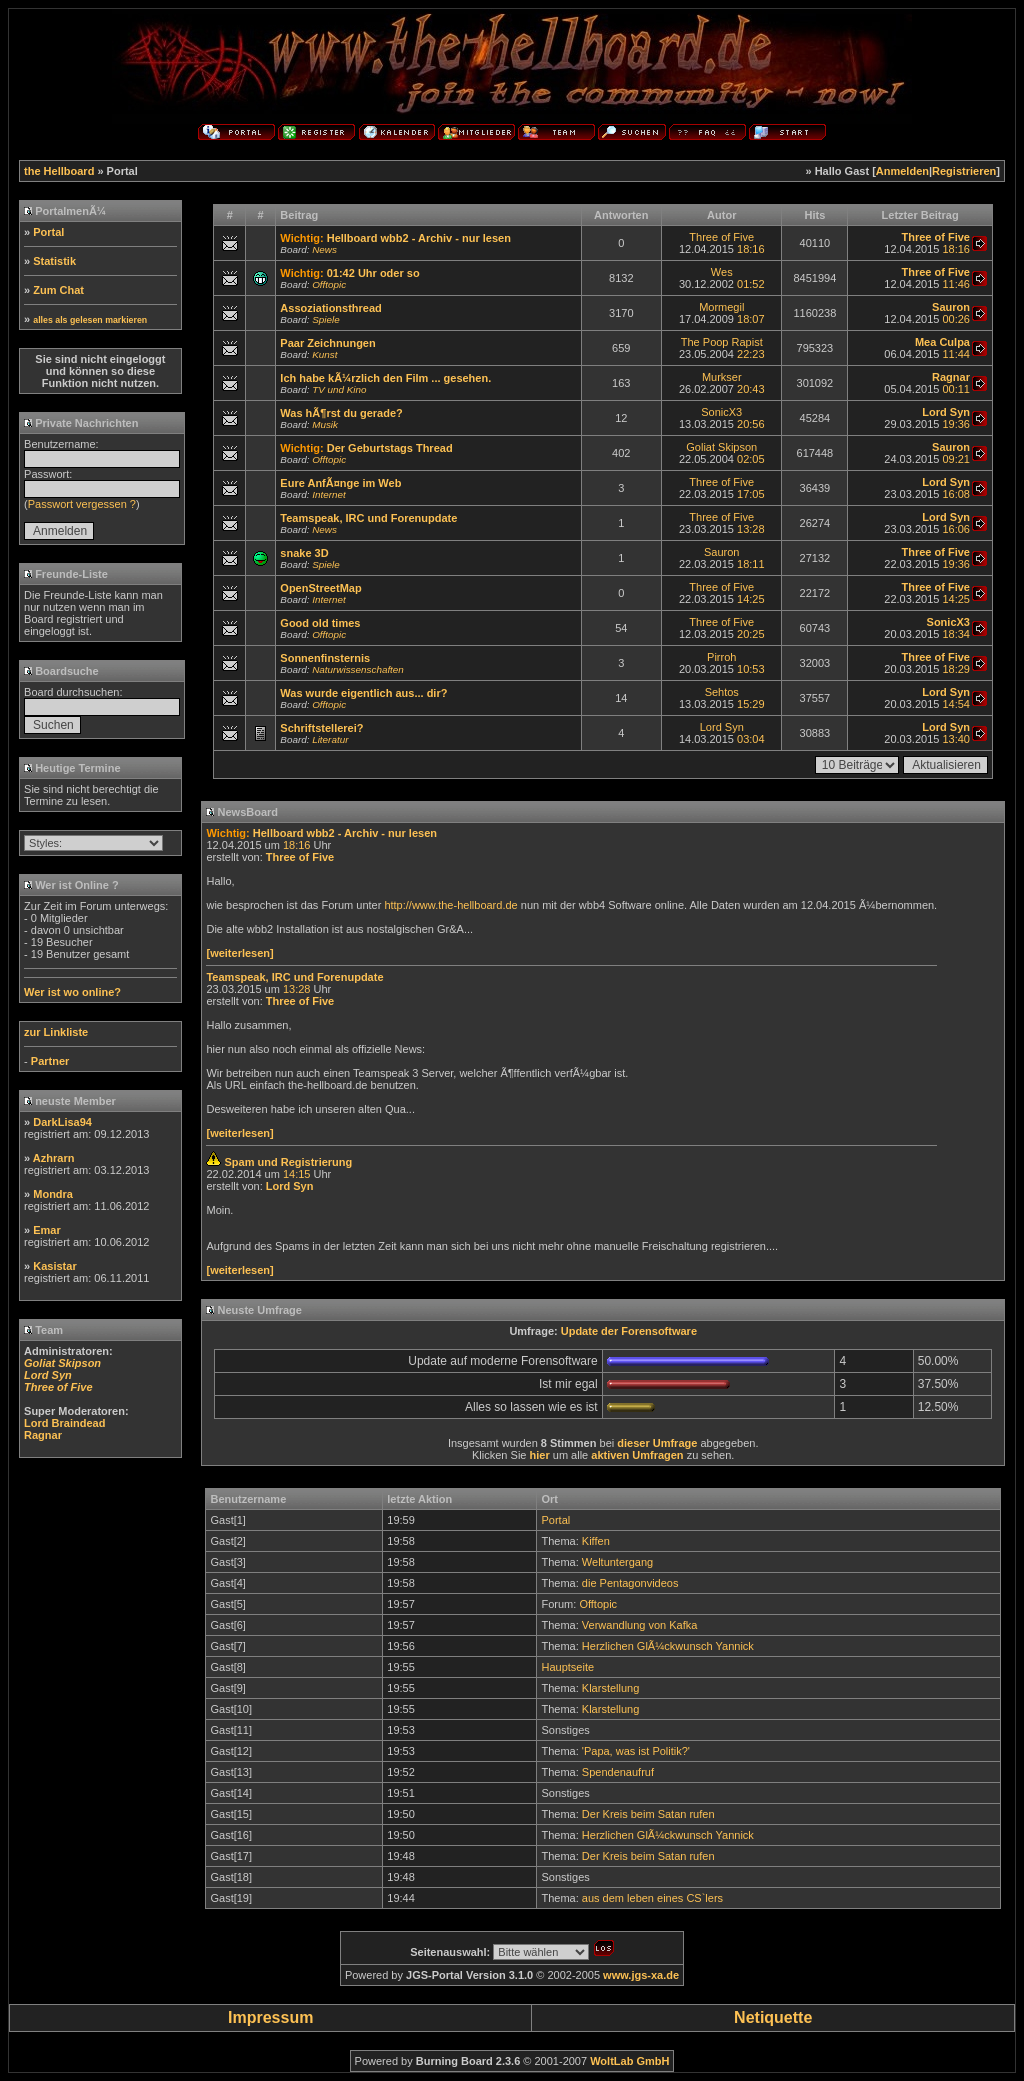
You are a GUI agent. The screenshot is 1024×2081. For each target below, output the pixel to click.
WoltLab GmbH (629, 2061)
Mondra (53, 1194)
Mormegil (721, 307)
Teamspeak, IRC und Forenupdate (368, 518)
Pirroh (721, 657)
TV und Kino (339, 389)
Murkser (722, 377)
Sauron (721, 552)
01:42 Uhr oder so (373, 273)
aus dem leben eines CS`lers (652, 1898)
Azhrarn (54, 1158)
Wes (722, 272)
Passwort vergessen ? (82, 504)
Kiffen (596, 1541)
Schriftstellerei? (321, 728)
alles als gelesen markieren (90, 320)
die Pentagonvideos (630, 1583)
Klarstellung (610, 1688)
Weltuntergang (617, 1562)
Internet (329, 494)
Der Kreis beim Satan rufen (648, 1814)
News (324, 249)
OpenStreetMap (320, 588)
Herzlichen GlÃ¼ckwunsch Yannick (668, 1646)
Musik (325, 424)
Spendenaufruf (618, 1772)
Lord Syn (722, 727)
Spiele (325, 319)
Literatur (330, 739)
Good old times (320, 623)
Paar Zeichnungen (327, 343)
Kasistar (54, 1266)
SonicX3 (721, 412)
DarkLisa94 (62, 1122)
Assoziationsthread (330, 308)
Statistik (54, 261)
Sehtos (722, 692)
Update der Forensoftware (629, 1331)
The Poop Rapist (722, 342)
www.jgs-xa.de (641, 1975)
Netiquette (773, 2017)
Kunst (324, 354)
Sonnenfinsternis (325, 658)
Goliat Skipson (721, 447)
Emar (47, 1230)
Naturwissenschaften (358, 669)
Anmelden (902, 171)
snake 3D (304, 553)
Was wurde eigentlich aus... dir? (363, 693)
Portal (48, 232)
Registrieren (964, 171)
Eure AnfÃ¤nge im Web (340, 483)
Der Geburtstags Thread (390, 448)
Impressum (270, 2017)
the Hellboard (59, 171)
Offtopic (329, 284)
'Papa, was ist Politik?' (636, 1751)
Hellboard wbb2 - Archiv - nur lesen (419, 238)
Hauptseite (567, 1667)
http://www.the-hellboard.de (450, 905)
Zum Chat (58, 290)
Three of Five (721, 237)
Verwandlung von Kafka (640, 1625)
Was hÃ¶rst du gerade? (341, 413)
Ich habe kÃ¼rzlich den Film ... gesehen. (385, 378)
